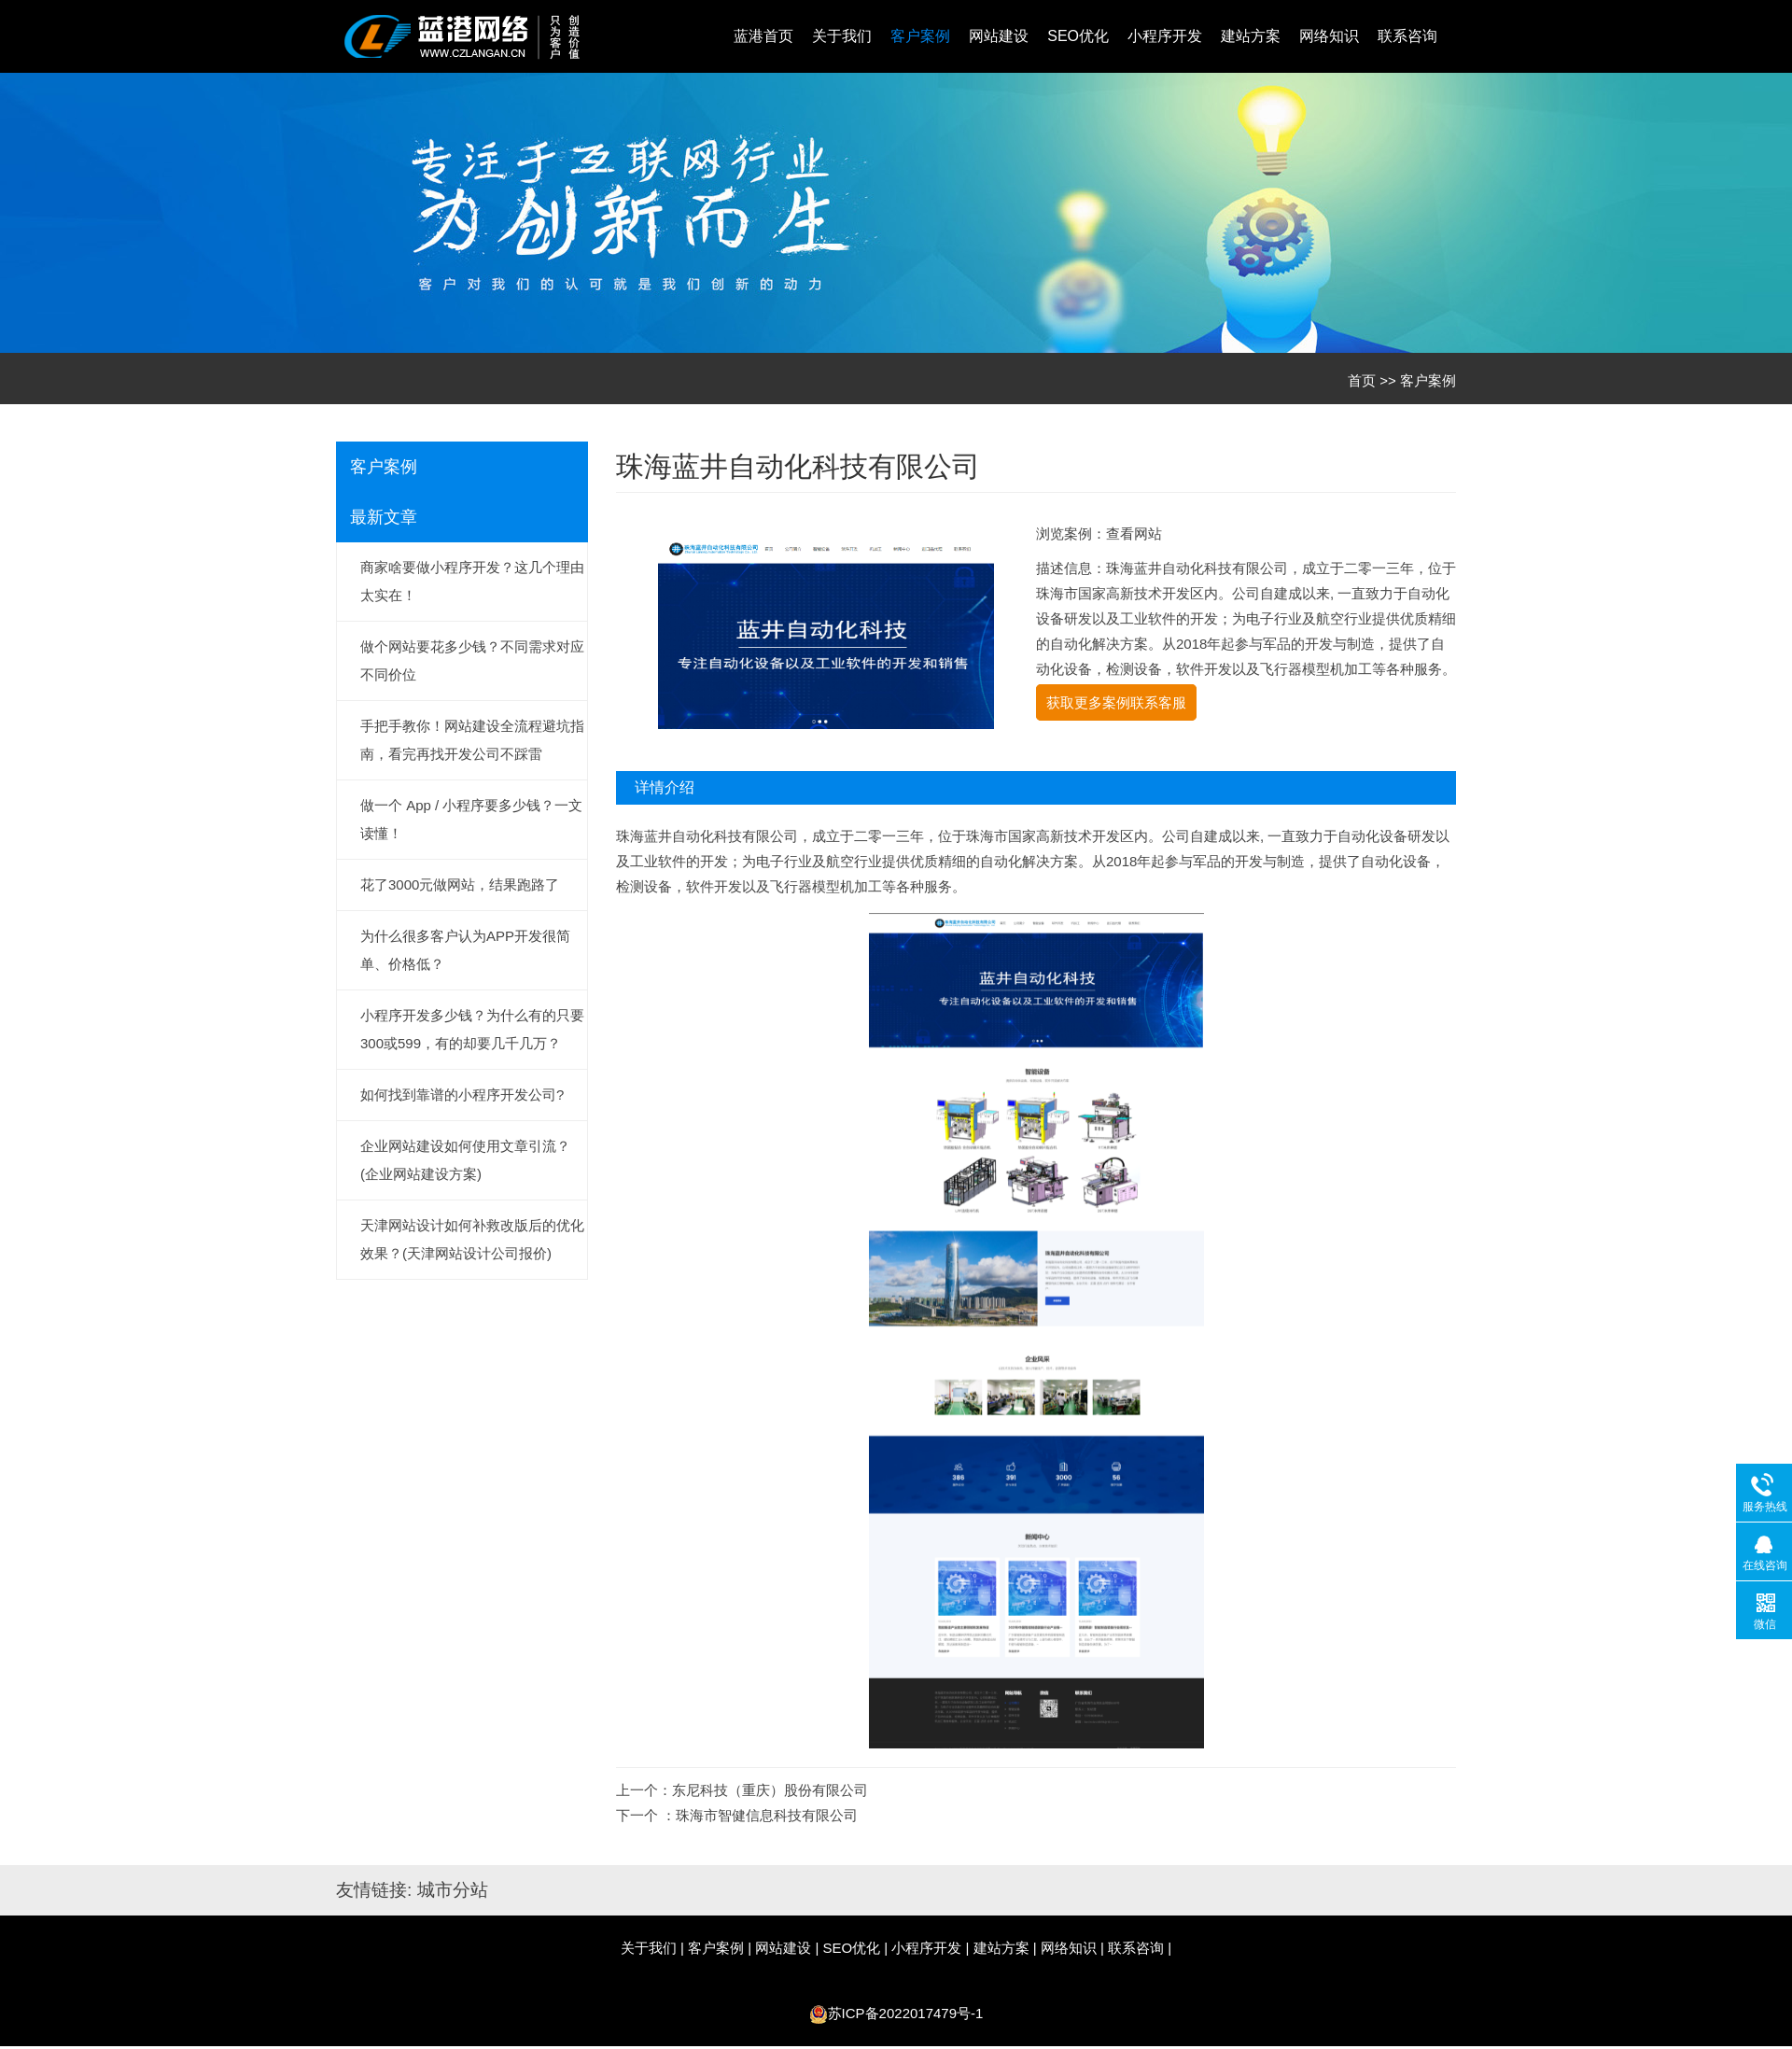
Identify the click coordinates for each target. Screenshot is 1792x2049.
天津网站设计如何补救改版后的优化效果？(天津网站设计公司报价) (472, 1239)
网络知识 (1329, 36)
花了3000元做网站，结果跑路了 (459, 884)
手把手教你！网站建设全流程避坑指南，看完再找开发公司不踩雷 (472, 740)
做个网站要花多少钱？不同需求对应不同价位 (472, 660)
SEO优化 (1078, 36)
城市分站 (452, 1890)
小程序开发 (1164, 36)
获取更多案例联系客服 (1116, 702)
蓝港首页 (763, 36)
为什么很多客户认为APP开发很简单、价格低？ (465, 950)
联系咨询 (1407, 36)
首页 (1362, 380)
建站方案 (1251, 36)
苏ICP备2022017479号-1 (906, 2013)
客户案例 (920, 36)
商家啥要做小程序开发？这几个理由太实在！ (472, 581)
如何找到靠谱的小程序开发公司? (462, 1094)
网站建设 (999, 36)
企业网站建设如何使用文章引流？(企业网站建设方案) (465, 1160)
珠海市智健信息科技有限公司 (767, 1815)
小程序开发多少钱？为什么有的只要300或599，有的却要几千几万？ (472, 1029)
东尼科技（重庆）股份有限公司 (770, 1790)
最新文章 (383, 517)
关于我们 (842, 36)
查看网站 (1134, 533)
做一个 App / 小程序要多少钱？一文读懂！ (471, 819)
